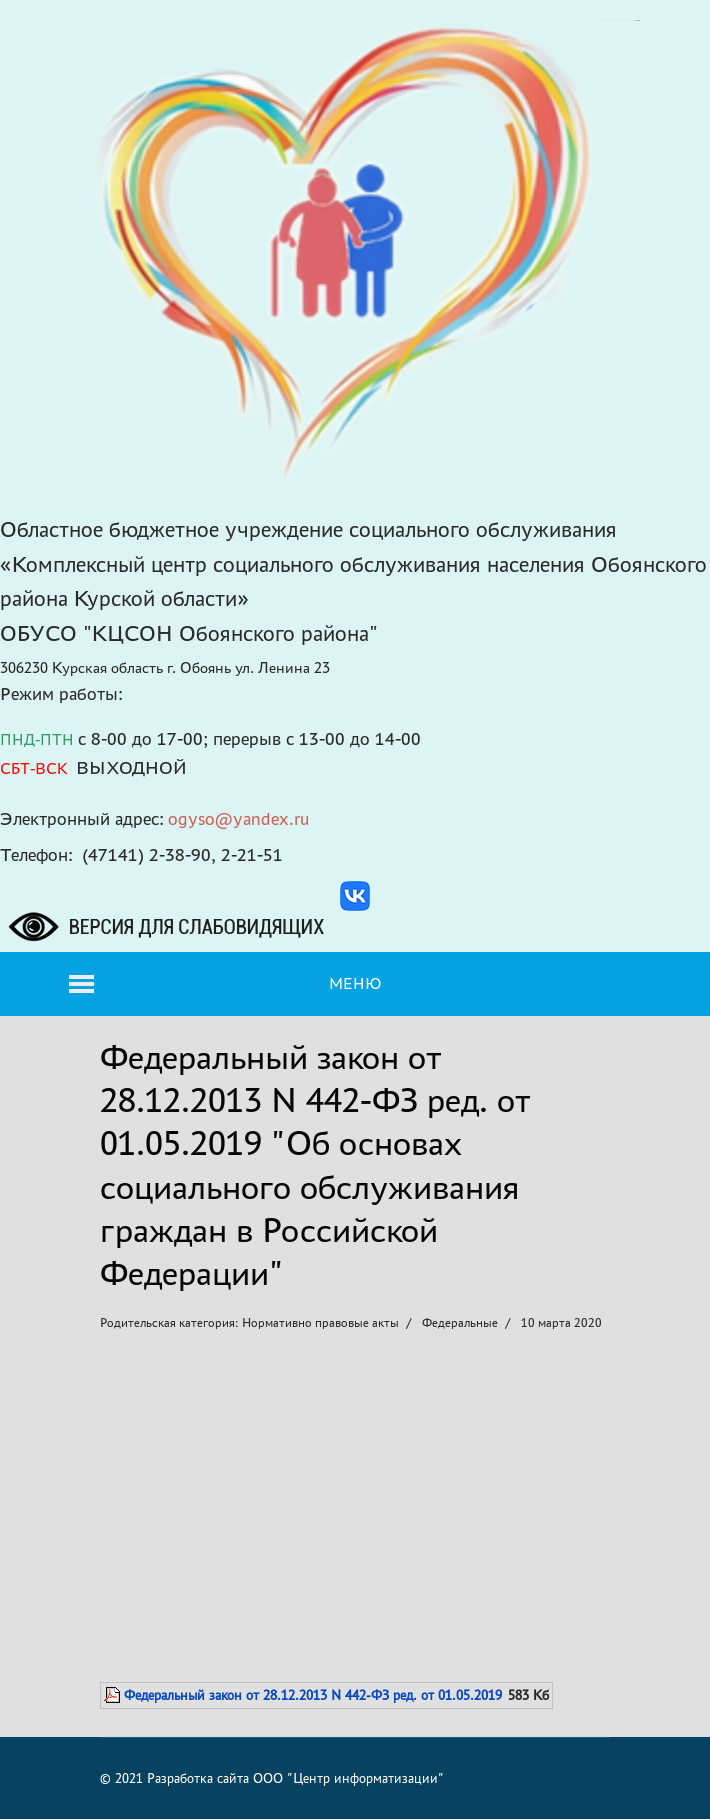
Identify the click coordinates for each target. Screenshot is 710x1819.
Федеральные (460, 1322)
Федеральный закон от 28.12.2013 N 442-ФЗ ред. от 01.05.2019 (313, 1695)
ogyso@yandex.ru (239, 818)
